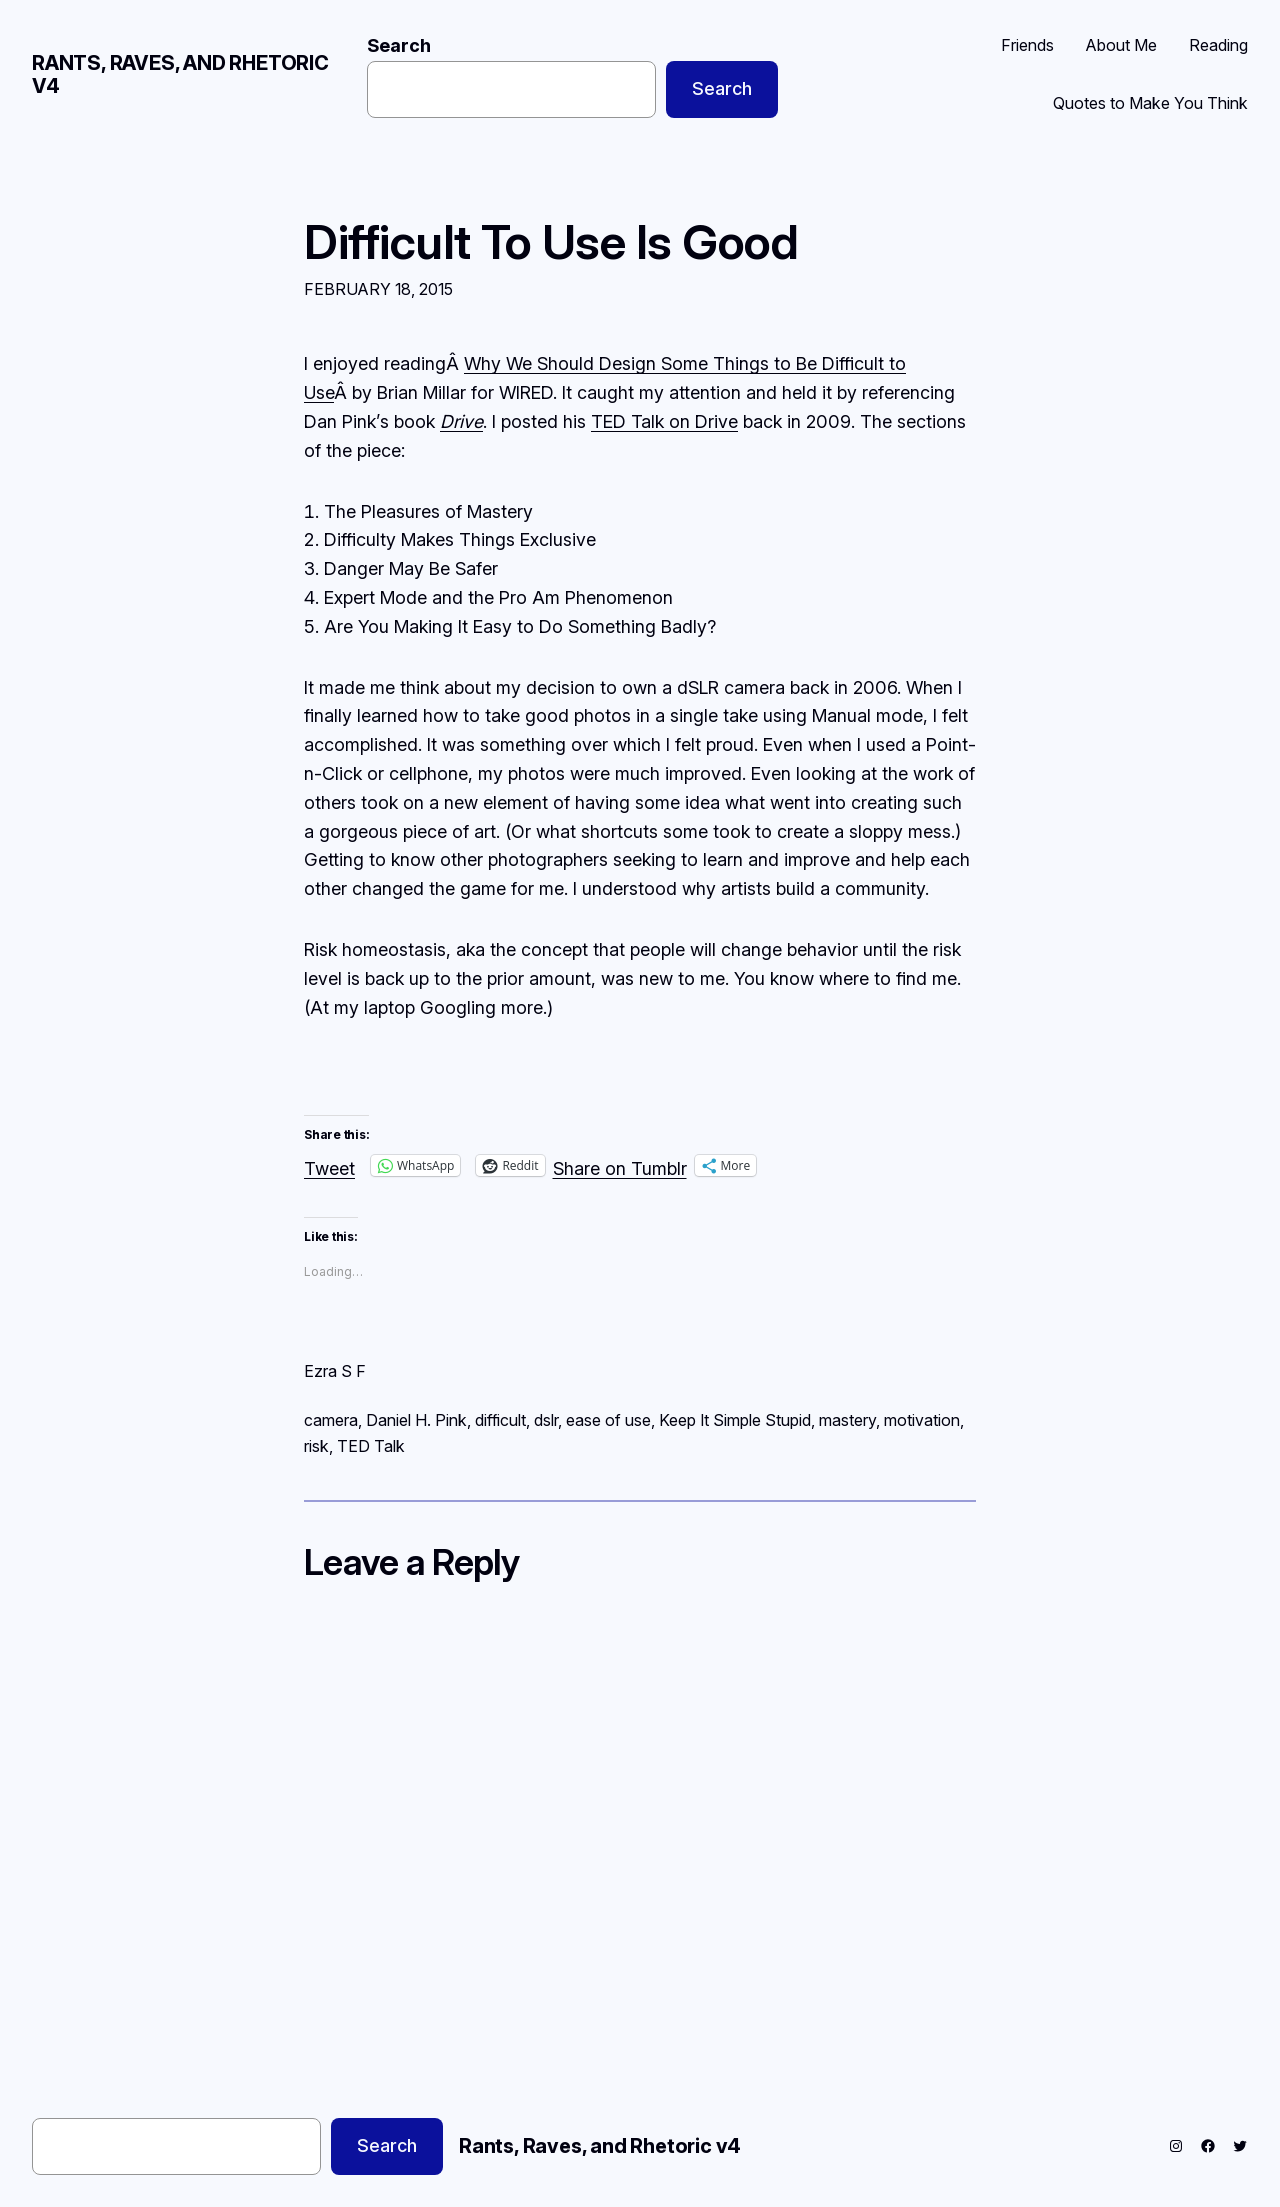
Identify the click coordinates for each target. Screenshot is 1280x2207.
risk (316, 1446)
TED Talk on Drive (664, 421)
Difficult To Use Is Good (551, 241)
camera (331, 1420)
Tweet (329, 1165)
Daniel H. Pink (416, 1420)
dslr (546, 1420)
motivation (922, 1420)
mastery (847, 1420)
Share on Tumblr (620, 1165)
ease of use (608, 1420)
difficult (500, 1420)
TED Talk (371, 1446)
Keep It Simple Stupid (735, 1420)
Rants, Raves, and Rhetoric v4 (180, 74)
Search (399, 45)
